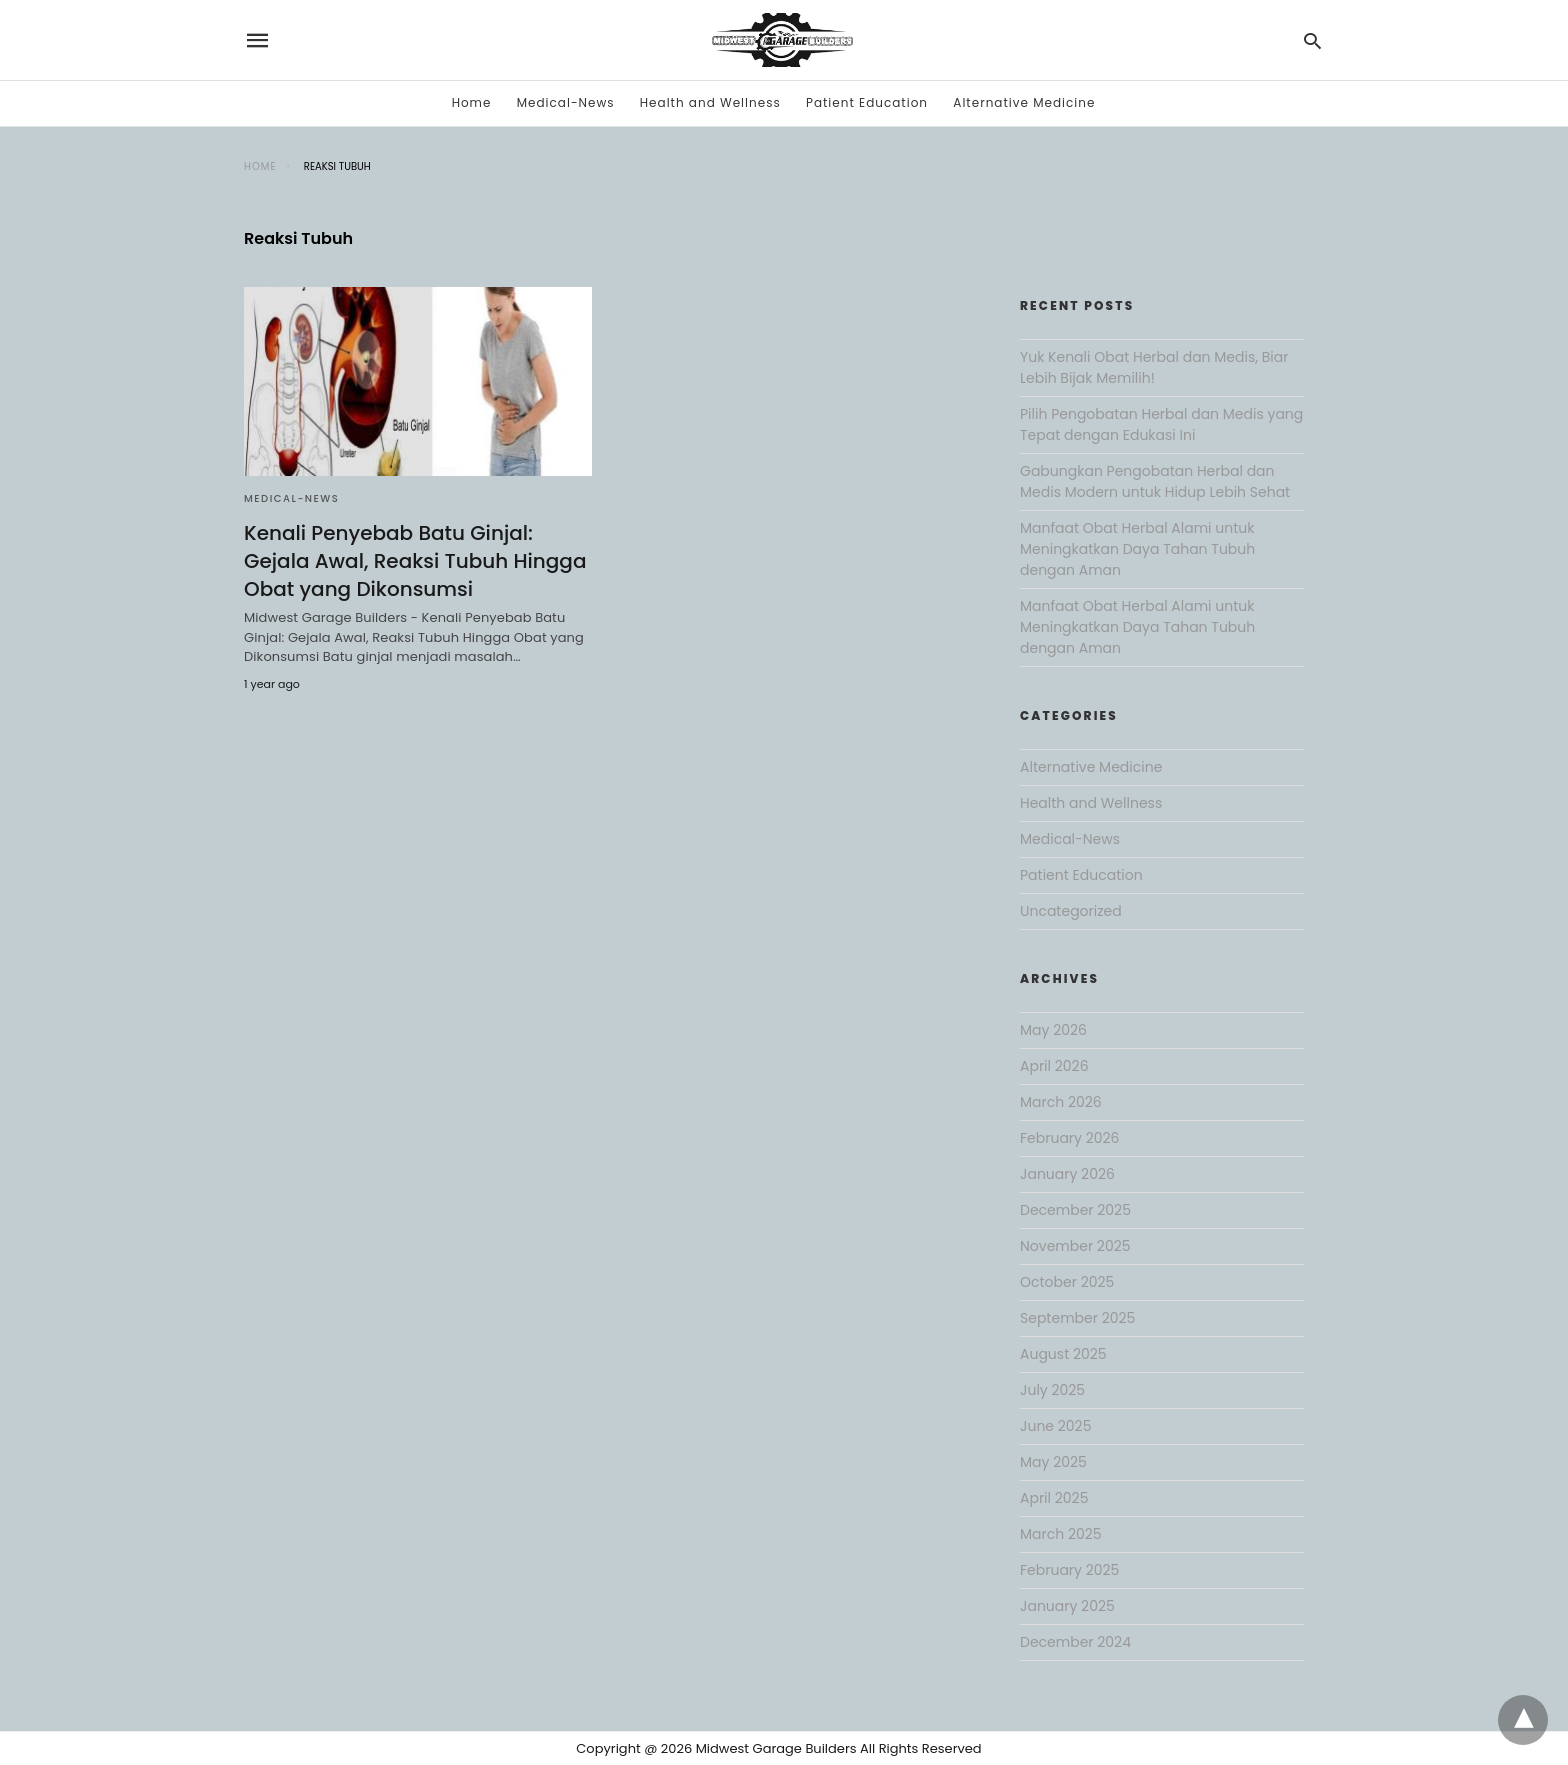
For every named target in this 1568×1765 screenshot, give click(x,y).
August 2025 (1063, 1354)
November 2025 (1075, 1246)
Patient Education (867, 102)
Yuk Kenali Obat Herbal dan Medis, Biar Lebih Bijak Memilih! (1154, 367)
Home (472, 102)
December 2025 (1075, 1210)
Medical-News (566, 102)
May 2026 (1053, 1030)
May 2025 (1053, 1462)
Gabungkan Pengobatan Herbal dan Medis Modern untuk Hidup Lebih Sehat (1155, 481)
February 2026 (1069, 1138)
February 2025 (1069, 1570)
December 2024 (1075, 1642)
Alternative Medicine (1024, 102)
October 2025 (1067, 1282)
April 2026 (1054, 1066)
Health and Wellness (710, 102)
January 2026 (1067, 1174)
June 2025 (1055, 1426)
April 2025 (1054, 1498)
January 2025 (1067, 1606)
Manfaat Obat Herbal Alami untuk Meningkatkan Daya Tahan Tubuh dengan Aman (1137, 549)
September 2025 (1077, 1318)
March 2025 (1061, 1534)
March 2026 (1061, 1102)
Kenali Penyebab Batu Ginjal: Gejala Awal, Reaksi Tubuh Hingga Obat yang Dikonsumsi (415, 561)
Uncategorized (1071, 911)
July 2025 (1052, 1390)
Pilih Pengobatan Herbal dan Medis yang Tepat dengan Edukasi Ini (1161, 424)
